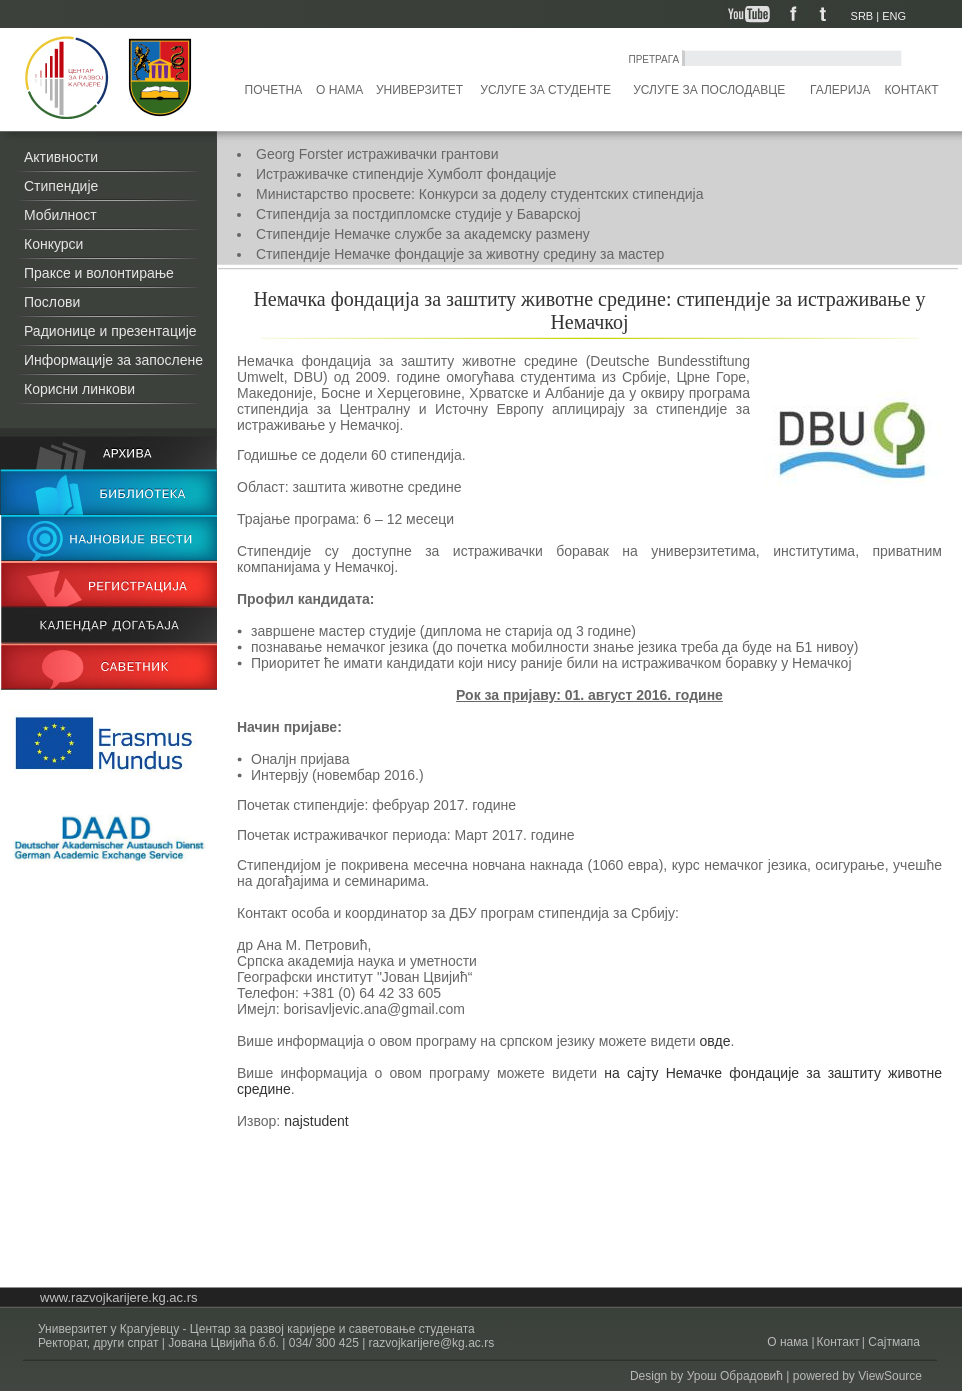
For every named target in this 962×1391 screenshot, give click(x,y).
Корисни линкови (79, 389)
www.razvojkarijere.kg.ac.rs (119, 1297)
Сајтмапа (892, 1342)
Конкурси (53, 244)
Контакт (912, 90)
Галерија (840, 90)
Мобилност (60, 215)
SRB (862, 16)
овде (714, 1041)
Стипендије (61, 186)
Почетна (274, 90)
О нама (339, 90)
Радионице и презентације (110, 331)
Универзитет (419, 90)
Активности (61, 157)
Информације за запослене (113, 360)
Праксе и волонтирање (99, 273)
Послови (52, 302)
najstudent (316, 1121)
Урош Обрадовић (735, 1376)
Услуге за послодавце (709, 90)
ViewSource (890, 1376)
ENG (894, 16)
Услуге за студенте (545, 90)
